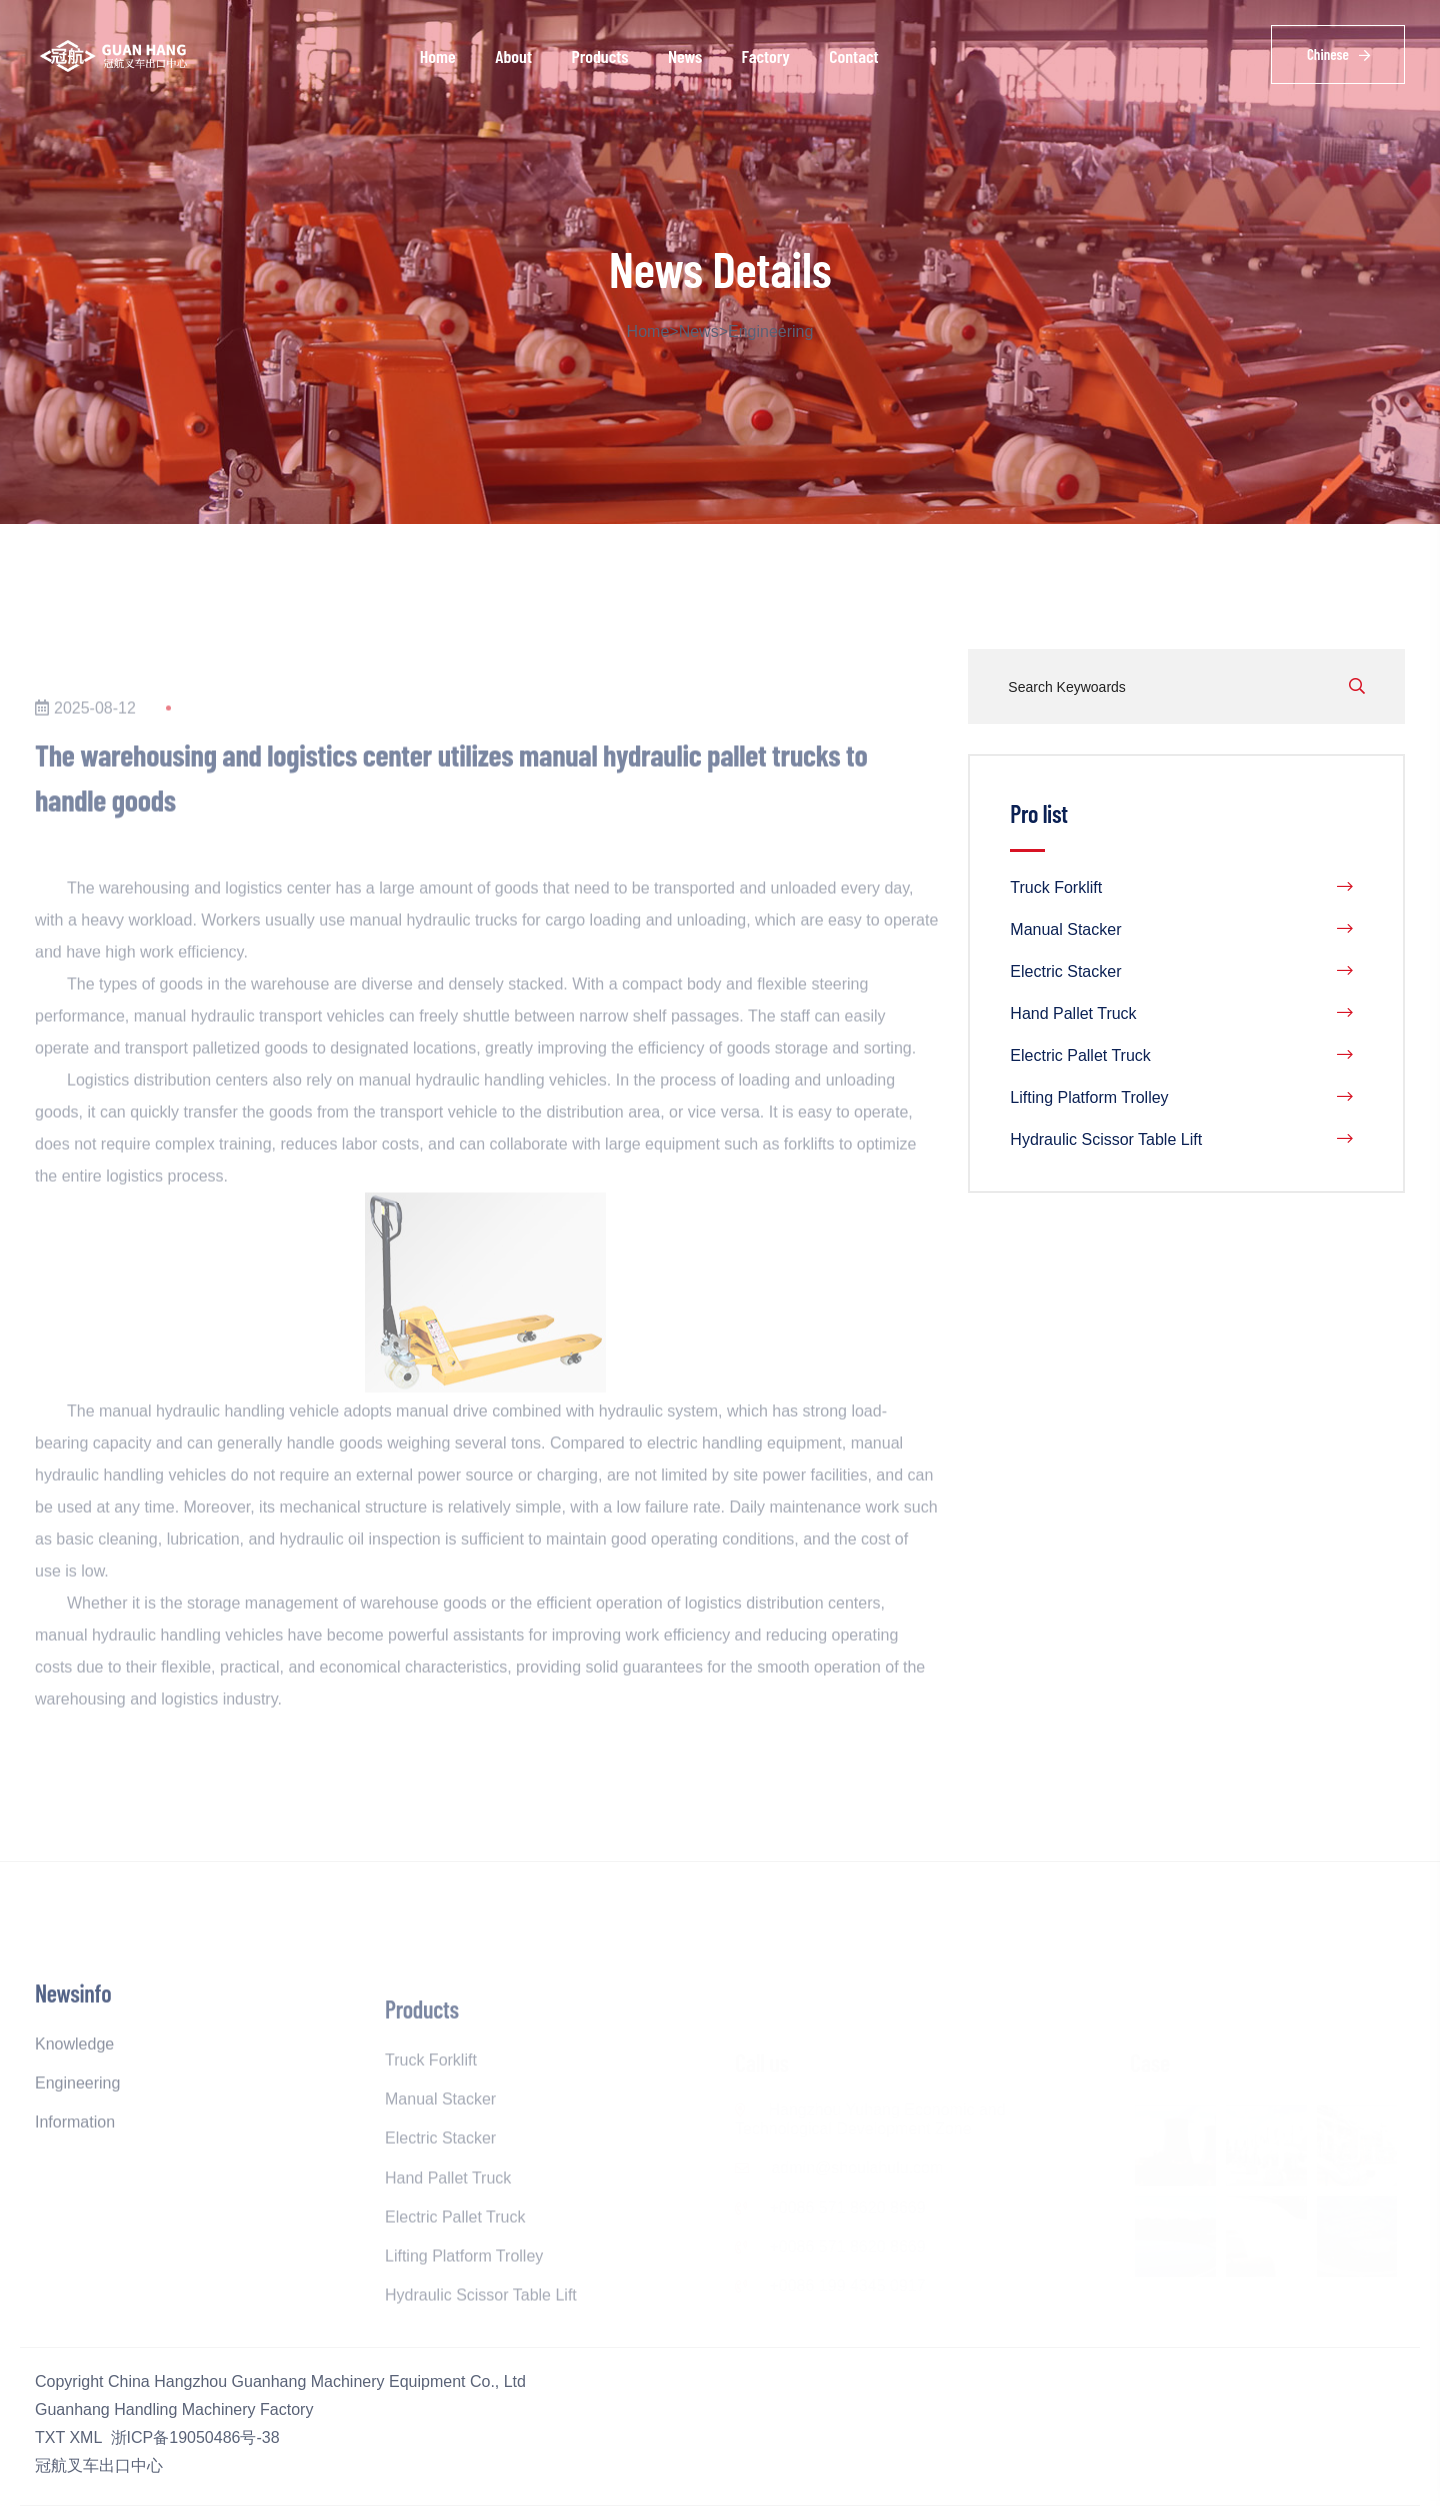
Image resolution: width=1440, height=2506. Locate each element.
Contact (853, 56)
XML (85, 2437)
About (513, 56)
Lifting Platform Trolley (1181, 1098)
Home (438, 56)
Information (75, 2167)
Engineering (770, 331)
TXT (50, 2437)
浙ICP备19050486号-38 (195, 2437)
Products (599, 56)
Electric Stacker (1181, 972)
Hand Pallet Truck (1181, 1014)
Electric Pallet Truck (1181, 1056)
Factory (766, 56)
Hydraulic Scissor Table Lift (1181, 1140)
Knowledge (74, 2088)
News (685, 56)
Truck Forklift (1181, 888)
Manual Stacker (1181, 930)
